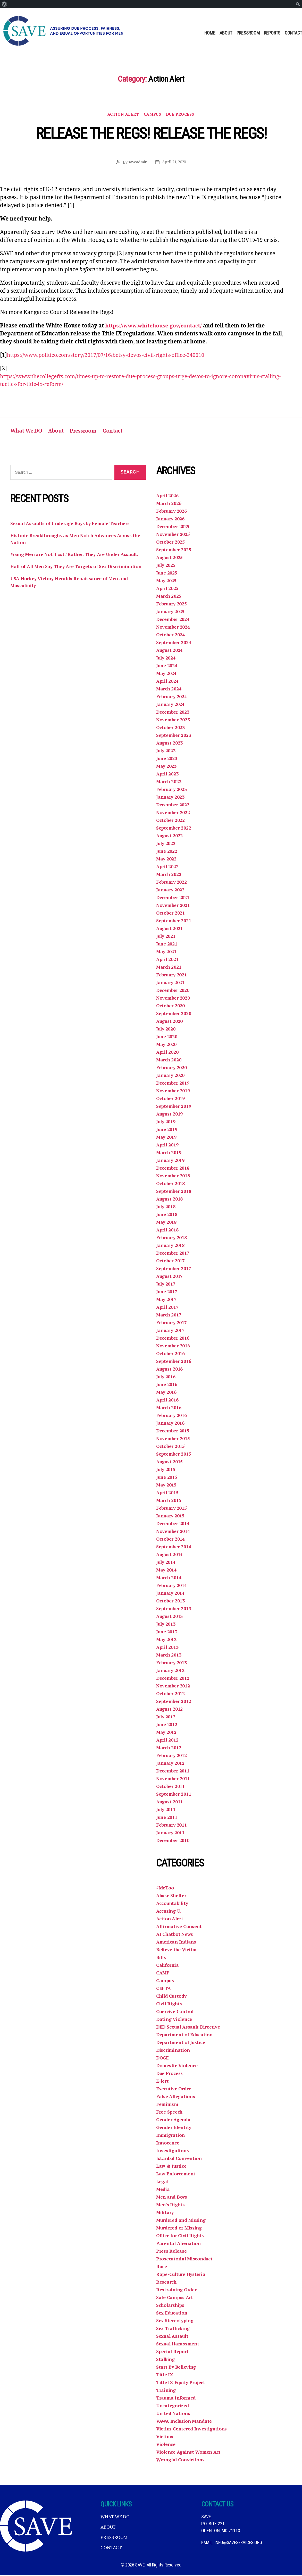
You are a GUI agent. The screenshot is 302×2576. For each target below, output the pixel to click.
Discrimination (173, 2051)
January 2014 (170, 1594)
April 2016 (167, 1401)
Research (166, 2283)
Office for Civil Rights (180, 2236)
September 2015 (173, 1455)
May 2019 (166, 1138)
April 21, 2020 (174, 162)
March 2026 (169, 504)
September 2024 (173, 643)
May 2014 (166, 1571)
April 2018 (167, 1231)
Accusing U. (169, 1912)
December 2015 (173, 1432)
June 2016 (167, 1385)
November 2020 (173, 999)
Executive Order (173, 2090)
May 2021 (166, 952)
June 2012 (167, 1725)
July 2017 (166, 1285)
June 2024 (167, 666)
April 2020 (167, 1053)
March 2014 (169, 1578)
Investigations (172, 2151)
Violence (165, 2445)
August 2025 (169, 558)
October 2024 (170, 635)
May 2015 (166, 1486)
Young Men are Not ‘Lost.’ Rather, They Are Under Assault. (75, 556)
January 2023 (170, 798)
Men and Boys (172, 2198)
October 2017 (170, 1262)
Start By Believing (176, 2368)
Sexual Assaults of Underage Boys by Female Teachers (70, 524)
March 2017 (169, 1316)
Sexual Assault (172, 2337)
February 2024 (171, 697)
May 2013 (166, 1640)
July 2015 (166, 1470)
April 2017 (167, 1308)
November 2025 (173, 535)
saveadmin (137, 162)
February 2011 (171, 1826)
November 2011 (173, 1779)
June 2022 (167, 852)
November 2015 (173, 1439)
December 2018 (173, 1169)
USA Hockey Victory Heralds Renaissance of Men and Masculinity (69, 583)
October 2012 (170, 1694)
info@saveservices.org (239, 2543)
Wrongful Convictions (180, 2460)
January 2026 (170, 520)
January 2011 (170, 1833)
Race (161, 2267)
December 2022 (173, 806)
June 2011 (167, 1818)
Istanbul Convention (179, 2159)
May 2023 (166, 767)
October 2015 (170, 1447)
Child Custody (171, 1997)
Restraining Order (176, 2290)
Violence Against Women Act (188, 2453)
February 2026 (171, 512)
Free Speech (169, 2113)
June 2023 (167, 759)
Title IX (164, 2375)
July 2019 (166, 1122)
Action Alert (123, 114)
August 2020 (169, 1022)
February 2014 (171, 1586)
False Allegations (175, 2097)
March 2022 (169, 875)
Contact (293, 33)
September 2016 (173, 1362)
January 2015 (170, 1517)
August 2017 (169, 1277)
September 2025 (173, 550)
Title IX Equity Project (181, 2383)
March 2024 (169, 690)
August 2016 (169, 1370)
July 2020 (166, 1030)
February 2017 (171, 1323)
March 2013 (169, 1656)
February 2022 (171, 883)
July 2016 (166, 1377)
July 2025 (166, 566)
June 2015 (167, 1478)
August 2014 (169, 1555)
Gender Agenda (173, 2120)
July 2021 (166, 937)
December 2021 (173, 898)
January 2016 (170, 1424)
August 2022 (169, 836)
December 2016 (173, 1339)
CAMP (163, 1974)
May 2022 (166, 860)
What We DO (26, 431)
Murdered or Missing (179, 2229)
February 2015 (171, 1509)
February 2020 (171, 1068)
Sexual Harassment (177, 2345)
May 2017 (166, 1300)
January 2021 (170, 983)
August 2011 (169, 1803)
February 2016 (171, 1416)
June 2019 (167, 1130)
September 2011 (173, 1795)
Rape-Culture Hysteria (181, 2275)
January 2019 (170, 1161)
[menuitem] (4, 4)
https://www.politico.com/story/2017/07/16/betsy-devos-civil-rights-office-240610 (109, 355)
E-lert (162, 2082)
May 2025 (166, 581)
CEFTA (163, 1989)
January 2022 (170, 891)
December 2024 (173, 620)
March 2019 (169, 1153)
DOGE (162, 2059)
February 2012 (171, 1756)
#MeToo (165, 1889)
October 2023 (170, 728)
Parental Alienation (178, 2244)
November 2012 (173, 1687)
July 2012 (166, 1717)
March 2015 (169, 1501)
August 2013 (169, 1617)
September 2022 (173, 829)
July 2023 (166, 751)
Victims (164, 2437)
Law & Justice (171, 2167)
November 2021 (173, 906)
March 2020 (169, 1061)
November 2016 (173, 1347)
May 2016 (166, 1393)
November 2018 (173, 1176)
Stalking (165, 2360)
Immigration (170, 2136)
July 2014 (166, 1563)
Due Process (180, 114)
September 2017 (173, 1269)
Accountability (172, 1904)
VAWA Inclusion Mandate (184, 2422)
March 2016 (169, 1408)
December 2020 (173, 991)
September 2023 (173, 736)
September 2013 (173, 1609)
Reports (272, 33)
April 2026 (167, 496)
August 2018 (169, 1200)
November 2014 (173, 1532)
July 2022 (166, 844)
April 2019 (167, 1146)
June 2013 (167, 1632)
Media (163, 2190)
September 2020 (173, 1014)
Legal (162, 2182)
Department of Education (184, 2035)
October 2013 (170, 1602)
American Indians (176, 1943)
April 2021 (167, 960)
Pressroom (248, 33)
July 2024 (166, 659)
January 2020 (170, 1076)
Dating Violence (174, 2020)
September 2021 (173, 921)
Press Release (171, 2252)
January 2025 (170, 612)
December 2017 (173, 1254)
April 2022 (167, 867)
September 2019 (173, 1107)
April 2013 (167, 1648)
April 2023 (167, 775)
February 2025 (171, 605)
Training (166, 2391)
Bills (161, 1958)
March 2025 (169, 597)
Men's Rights (170, 2205)
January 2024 (170, 705)
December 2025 (173, 527)
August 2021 (169, 929)
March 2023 (169, 782)
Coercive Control (175, 2012)
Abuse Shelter (171, 1896)
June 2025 (167, 574)
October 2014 (170, 1540)
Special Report (172, 2352)
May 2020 (166, 1045)
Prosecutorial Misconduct (184, 2260)
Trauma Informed (176, 2399)
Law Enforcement (175, 2175)
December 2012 (173, 1679)
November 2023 (173, 720)
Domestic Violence (177, 2066)
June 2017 (167, 1292)
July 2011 (166, 1810)
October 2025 (170, 543)
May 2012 (166, 1733)
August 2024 (169, 651)
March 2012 (169, 1748)
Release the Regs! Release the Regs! (151, 134)
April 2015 (167, 1493)
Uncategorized (172, 2406)
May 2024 (166, 674)
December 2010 (173, 1841)
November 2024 (173, 628)
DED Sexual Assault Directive (188, 2028)
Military (165, 2213)
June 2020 (167, 1037)
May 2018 (166, 1223)
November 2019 (173, 1091)
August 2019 (169, 1115)
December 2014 (173, 1524)
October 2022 (170, 821)
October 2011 (170, 1787)
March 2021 (169, 968)
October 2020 (170, 1006)
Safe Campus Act (175, 2298)
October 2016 (170, 1354)
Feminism (167, 2105)
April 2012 (167, 1741)
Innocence (167, 2144)
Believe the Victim (176, 1950)
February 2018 (171, 1238)
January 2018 (170, 1246)
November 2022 (173, 813)
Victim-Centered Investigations (191, 2430)
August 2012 (169, 1710)
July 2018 (166, 1207)
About (226, 33)
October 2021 (170, 914)
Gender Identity (173, 2128)
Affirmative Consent (179, 1927)
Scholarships (170, 2306)
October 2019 (170, 1099)
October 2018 (170, 1184)
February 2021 (171, 976)
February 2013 (171, 1663)
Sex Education (172, 2314)
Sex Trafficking (173, 2329)
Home (209, 33)
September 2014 (173, 1547)
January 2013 (170, 1671)
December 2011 (173, 1772)
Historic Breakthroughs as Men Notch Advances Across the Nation (76, 540)
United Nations (173, 2414)
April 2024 (167, 682)
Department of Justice (180, 2043)
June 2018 (167, 1215)
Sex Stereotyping (175, 2321)
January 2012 (170, 1764)
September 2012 (173, 1702)
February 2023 (171, 790)
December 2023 (173, 713)
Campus (152, 114)
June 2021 (167, 945)
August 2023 (169, 744)
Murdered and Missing (181, 2221)
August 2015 (169, 1462)
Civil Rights (169, 2004)
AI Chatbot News (175, 1935)
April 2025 (167, 589)
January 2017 (170, 1331)
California (167, 1966)
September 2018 (173, 1192)
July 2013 (166, 1625)
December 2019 (173, 1084)
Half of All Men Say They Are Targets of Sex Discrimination (76, 568)
